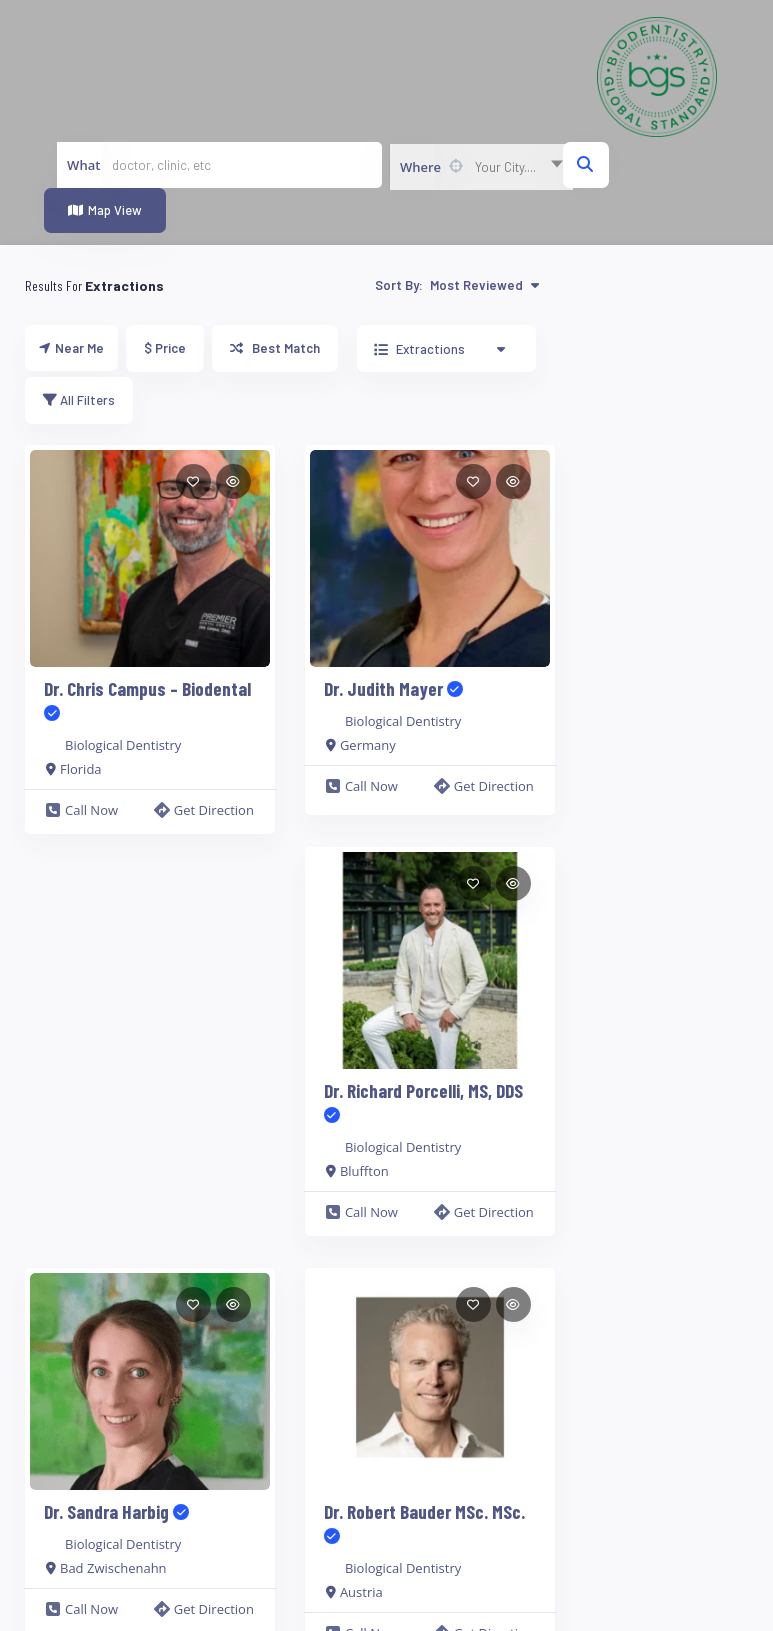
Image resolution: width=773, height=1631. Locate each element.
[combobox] (481, 167)
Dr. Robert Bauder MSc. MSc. (424, 1523)
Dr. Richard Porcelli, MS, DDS (423, 1102)
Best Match (275, 348)
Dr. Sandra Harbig (116, 1511)
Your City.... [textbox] (505, 167)
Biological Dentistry (123, 745)
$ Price (165, 348)
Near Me (71, 348)
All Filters (79, 400)
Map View (105, 210)
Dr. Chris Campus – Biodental (147, 700)
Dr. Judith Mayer (393, 688)
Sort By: (457, 285)
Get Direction (204, 810)
